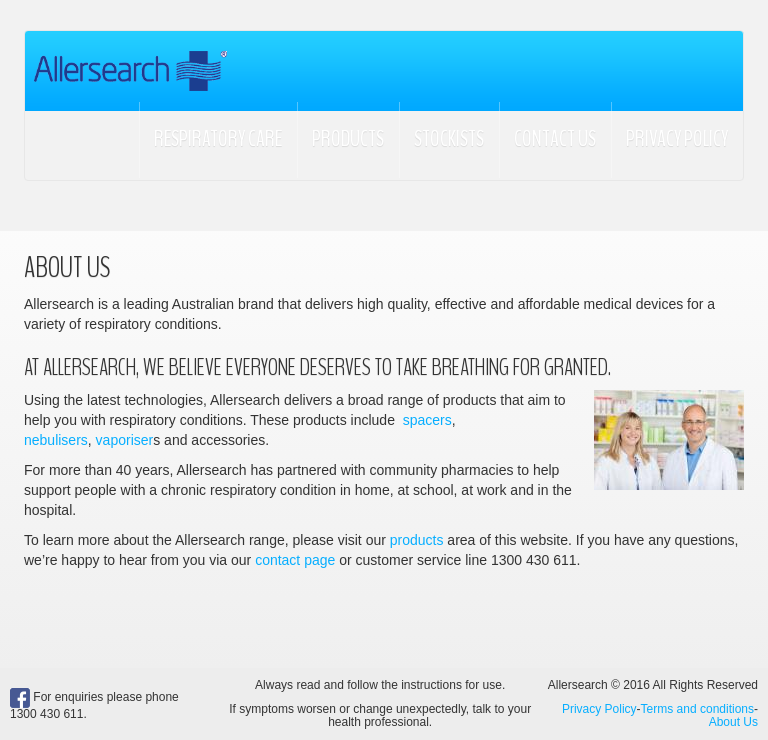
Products (348, 139)
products (417, 540)
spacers (427, 420)
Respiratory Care (218, 139)
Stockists (449, 139)
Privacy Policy (677, 139)
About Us (733, 722)
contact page (295, 560)
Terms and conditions (697, 709)
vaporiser (125, 440)
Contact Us (555, 139)
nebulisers (56, 440)
